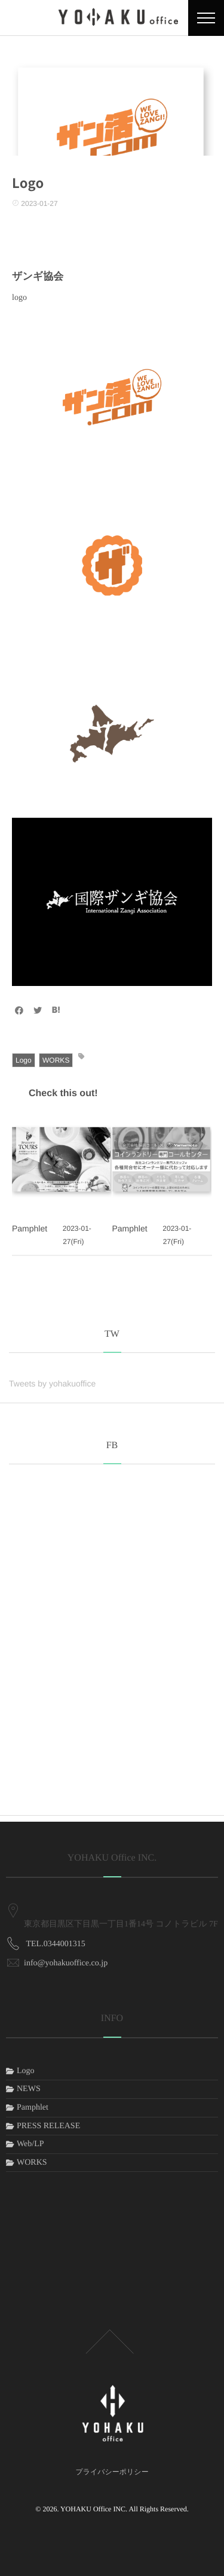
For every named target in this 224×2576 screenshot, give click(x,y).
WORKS (55, 1060)
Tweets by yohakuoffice (52, 1383)
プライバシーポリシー (111, 2472)
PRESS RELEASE (48, 2126)
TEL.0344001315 (55, 1927)
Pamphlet (29, 1228)
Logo (24, 1060)
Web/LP (30, 2144)
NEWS (29, 2089)
